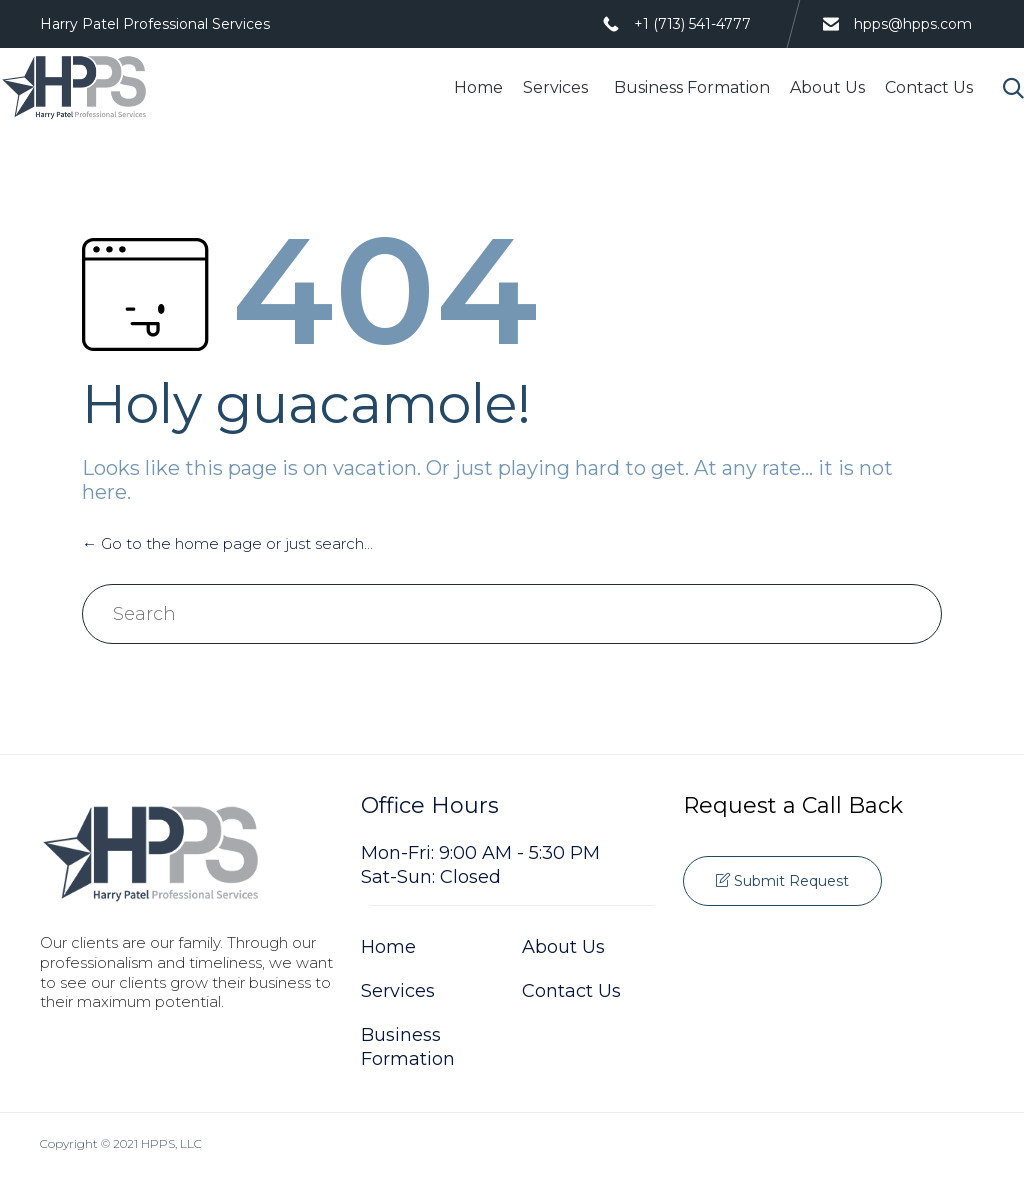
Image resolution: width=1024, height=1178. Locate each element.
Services (558, 87)
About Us (827, 87)
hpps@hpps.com (913, 24)
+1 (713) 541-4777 (692, 24)
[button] (782, 881)
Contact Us (929, 87)
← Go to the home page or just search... (227, 543)
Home (478, 87)
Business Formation (692, 87)
